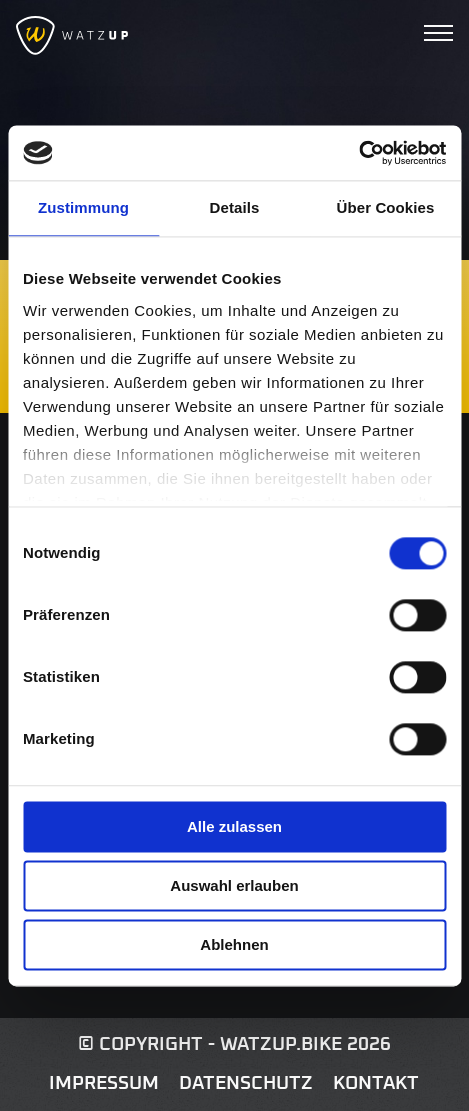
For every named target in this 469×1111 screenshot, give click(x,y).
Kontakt (376, 1083)
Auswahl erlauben (234, 885)
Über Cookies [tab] (386, 207)
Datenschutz (246, 1083)
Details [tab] (235, 207)
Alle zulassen (234, 826)
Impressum (104, 1083)
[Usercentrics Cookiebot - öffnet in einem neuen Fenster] (358, 153)
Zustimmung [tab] (83, 207)
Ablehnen (234, 944)
